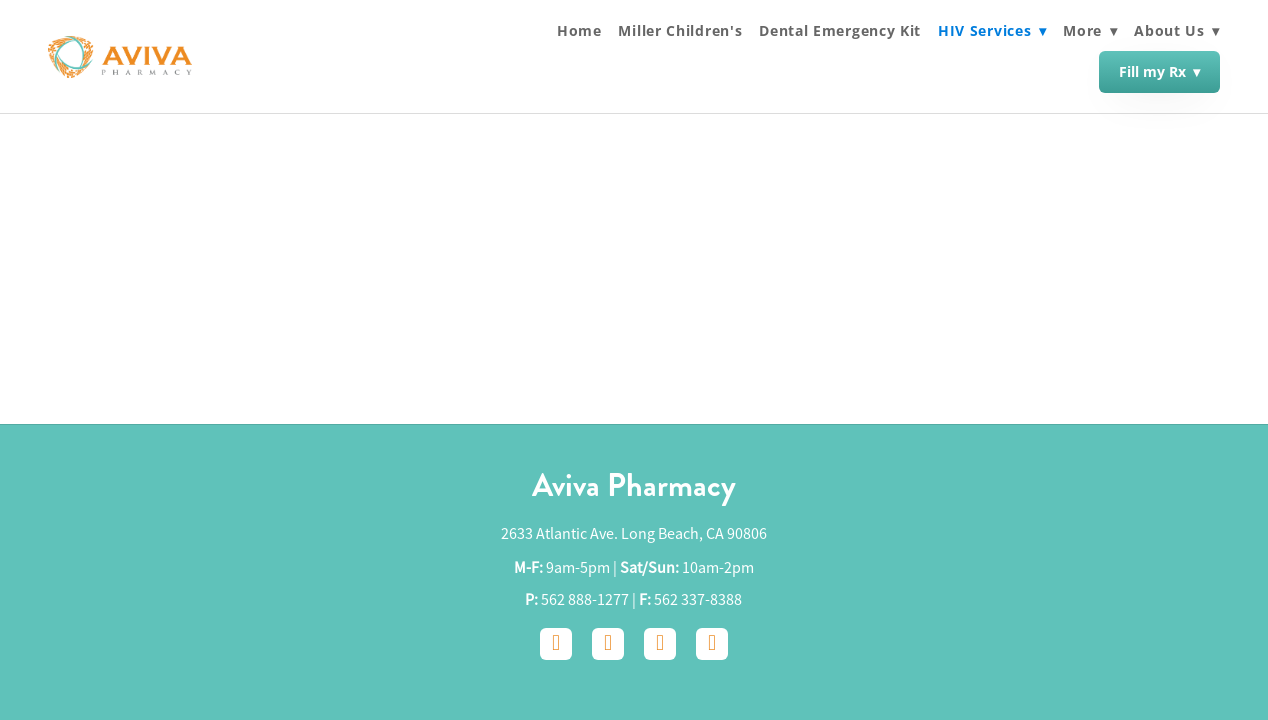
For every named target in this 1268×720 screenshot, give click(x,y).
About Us (1177, 30)
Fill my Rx (1159, 71)
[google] (660, 644)
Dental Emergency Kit (840, 31)
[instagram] (608, 644)
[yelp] (712, 644)
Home (579, 31)
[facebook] (556, 644)
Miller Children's (680, 31)
